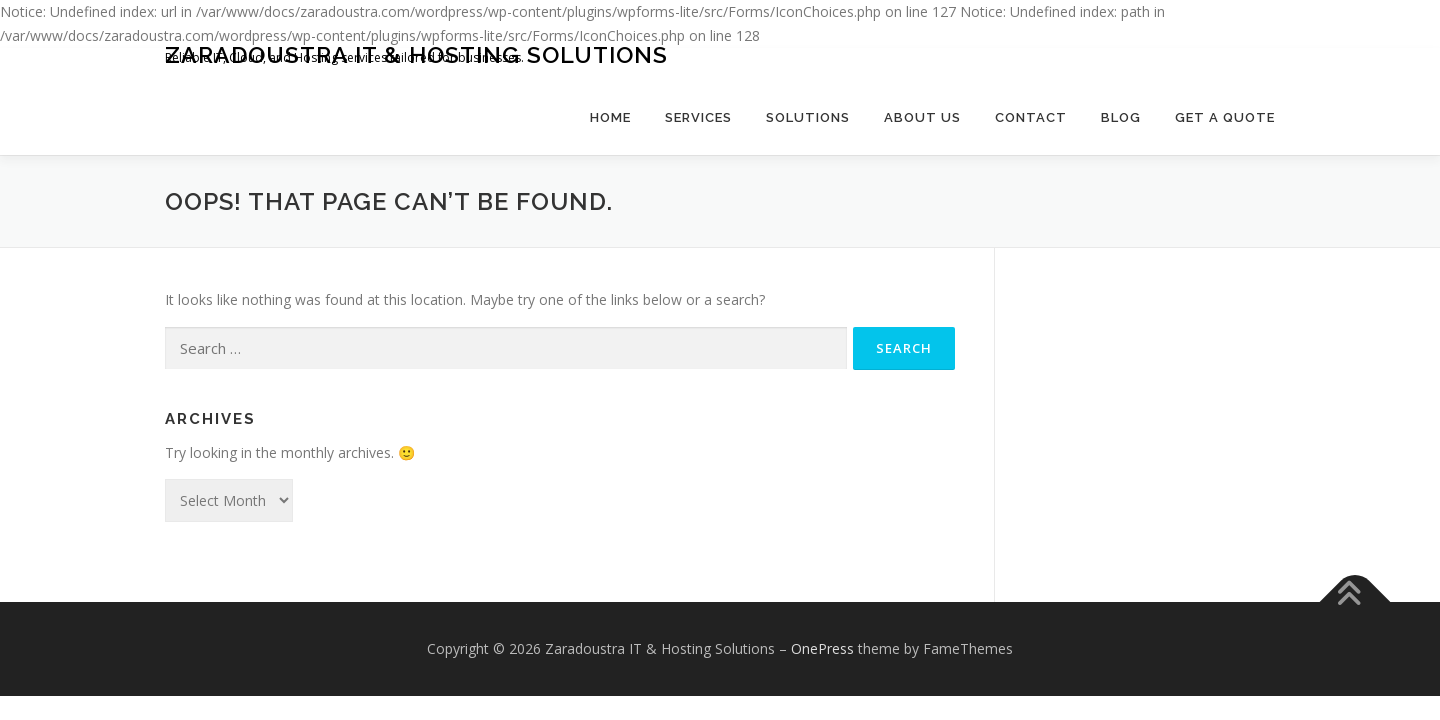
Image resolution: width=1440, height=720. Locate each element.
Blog (1121, 117)
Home (610, 117)
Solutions (808, 117)
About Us (922, 117)
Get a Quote (1225, 117)
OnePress (822, 648)
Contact (1031, 117)
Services (698, 117)
